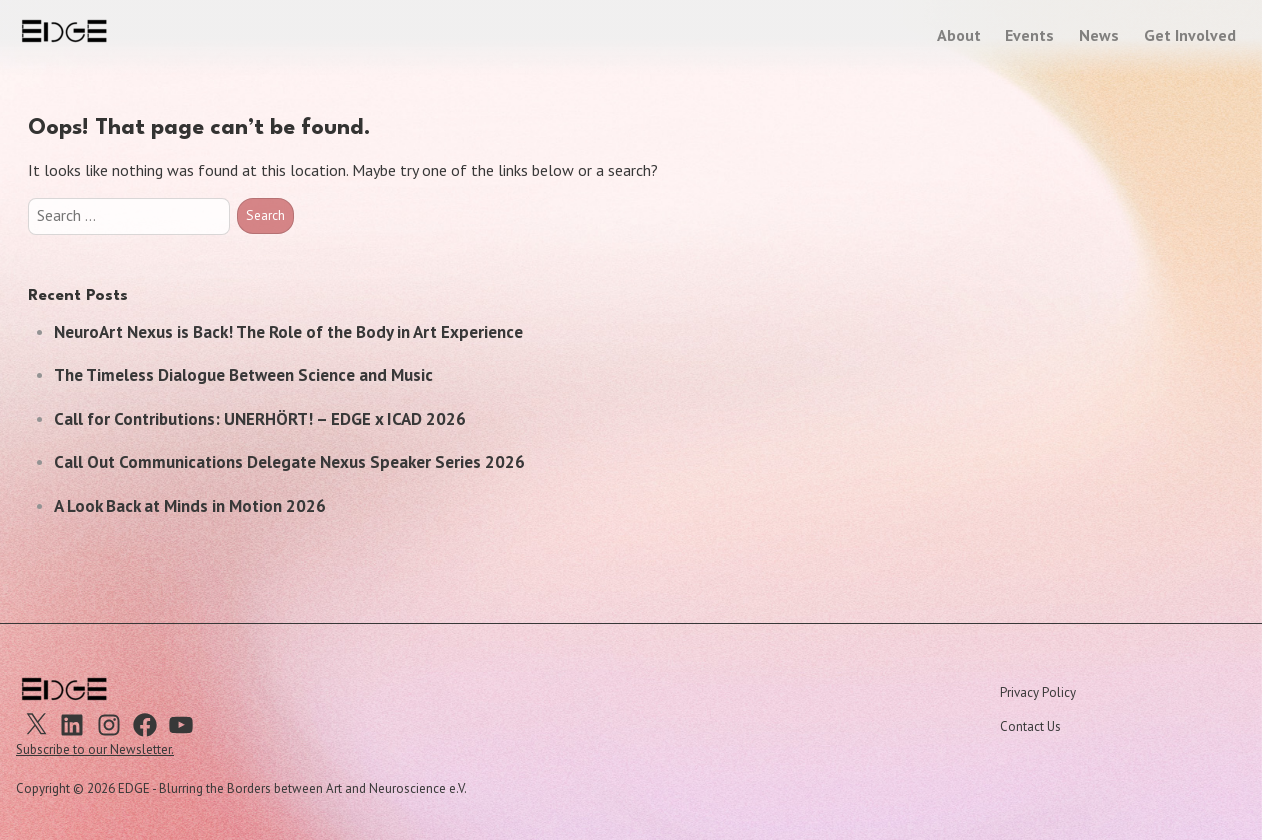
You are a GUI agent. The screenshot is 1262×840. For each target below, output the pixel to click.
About (959, 35)
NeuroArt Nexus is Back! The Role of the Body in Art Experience (288, 332)
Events (1029, 35)
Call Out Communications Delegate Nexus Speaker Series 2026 (289, 462)
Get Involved (1190, 35)
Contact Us (1030, 726)
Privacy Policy (1038, 692)
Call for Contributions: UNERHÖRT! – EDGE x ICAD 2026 (260, 419)
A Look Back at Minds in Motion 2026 (190, 506)
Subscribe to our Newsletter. (95, 749)
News (1099, 35)
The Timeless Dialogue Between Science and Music (243, 375)
